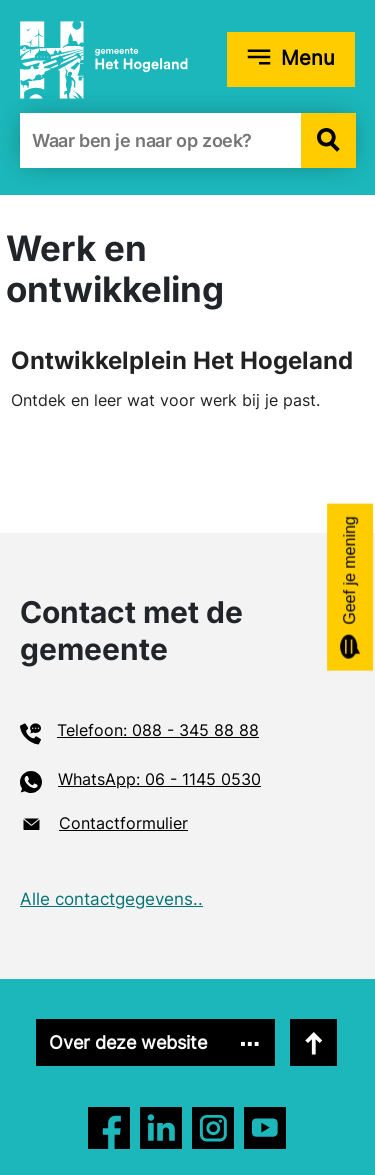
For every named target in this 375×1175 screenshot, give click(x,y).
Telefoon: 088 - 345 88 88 (158, 730)
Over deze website (128, 1042)
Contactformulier (123, 823)
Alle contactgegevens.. (111, 899)
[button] (328, 140)
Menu (308, 58)
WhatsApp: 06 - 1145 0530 (159, 779)
